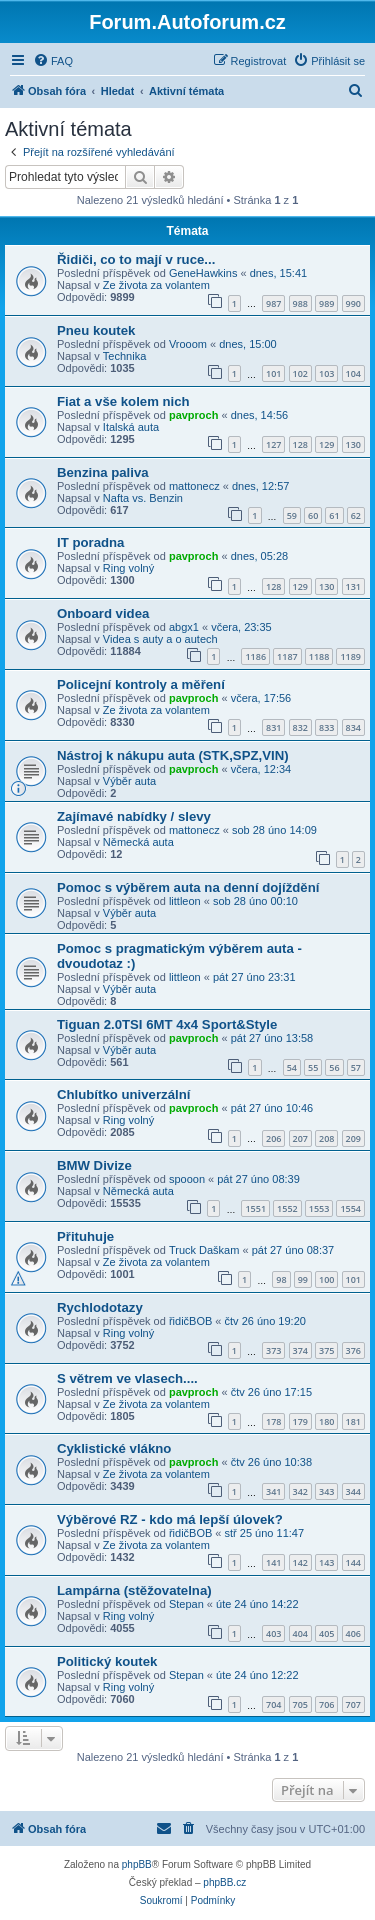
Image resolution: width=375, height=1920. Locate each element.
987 (273, 303)
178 (273, 1421)
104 (353, 373)
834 (353, 727)
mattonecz (194, 486)
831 (273, 727)
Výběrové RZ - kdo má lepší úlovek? (170, 1519)
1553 (319, 1208)
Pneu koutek (96, 330)
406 (353, 1633)
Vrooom (188, 344)
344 (353, 1491)
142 (300, 1562)
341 (273, 1491)
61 (334, 515)
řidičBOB (190, 1321)
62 (356, 515)
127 (273, 444)
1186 (255, 656)
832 (300, 727)
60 (313, 515)
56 (334, 1067)
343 (326, 1491)
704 (273, 1704)
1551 (255, 1208)
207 (300, 1138)
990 (353, 303)
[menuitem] (53, 61)
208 (326, 1138)
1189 (350, 656)
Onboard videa (103, 613)
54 (292, 1067)
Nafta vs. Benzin (143, 498)
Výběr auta (129, 781)
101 (273, 373)
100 (326, 1279)
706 (326, 1704)
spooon (187, 1179)
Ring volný (128, 568)
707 (353, 1704)
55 (313, 1067)
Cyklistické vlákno (114, 1448)
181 (353, 1421)
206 (273, 1138)
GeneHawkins (203, 273)
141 (273, 1562)
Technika (124, 356)
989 (326, 303)
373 (273, 1350)
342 (300, 1491)
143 (326, 1562)
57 (356, 1067)
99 (303, 1279)
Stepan (186, 1604)
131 (353, 586)
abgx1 (184, 627)
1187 (287, 656)
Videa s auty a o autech (160, 639)
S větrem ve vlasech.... (127, 1378)
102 (300, 373)
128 (300, 444)
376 (353, 1350)
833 (326, 727)
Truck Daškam (204, 1250)
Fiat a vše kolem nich (123, 401)
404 (300, 1633)
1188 (319, 656)
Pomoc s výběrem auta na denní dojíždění (188, 887)
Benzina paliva (103, 472)
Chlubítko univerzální (123, 1094)
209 (353, 1138)
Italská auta (131, 427)
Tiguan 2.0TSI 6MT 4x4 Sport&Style (167, 1024)
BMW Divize (94, 1165)
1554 (350, 1208)
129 (326, 444)
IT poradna (90, 542)
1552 (287, 1208)
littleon (185, 901)
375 (326, 1350)
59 (292, 515)
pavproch (194, 415)
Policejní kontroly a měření (141, 684)
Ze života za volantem (156, 285)
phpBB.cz (224, 1882)
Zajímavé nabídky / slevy (134, 816)
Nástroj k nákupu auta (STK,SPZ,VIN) (173, 755)
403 (273, 1633)
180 (326, 1421)
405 (326, 1633)
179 (300, 1421)
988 (300, 303)
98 (281, 1279)
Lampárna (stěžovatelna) (134, 1590)
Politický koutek (107, 1661)
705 (300, 1704)
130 (353, 444)
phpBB (137, 1864)
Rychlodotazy (100, 1307)
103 (326, 373)
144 (353, 1562)
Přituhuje (85, 1236)
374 (300, 1350)
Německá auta (138, 842)
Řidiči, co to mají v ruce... (136, 259)
